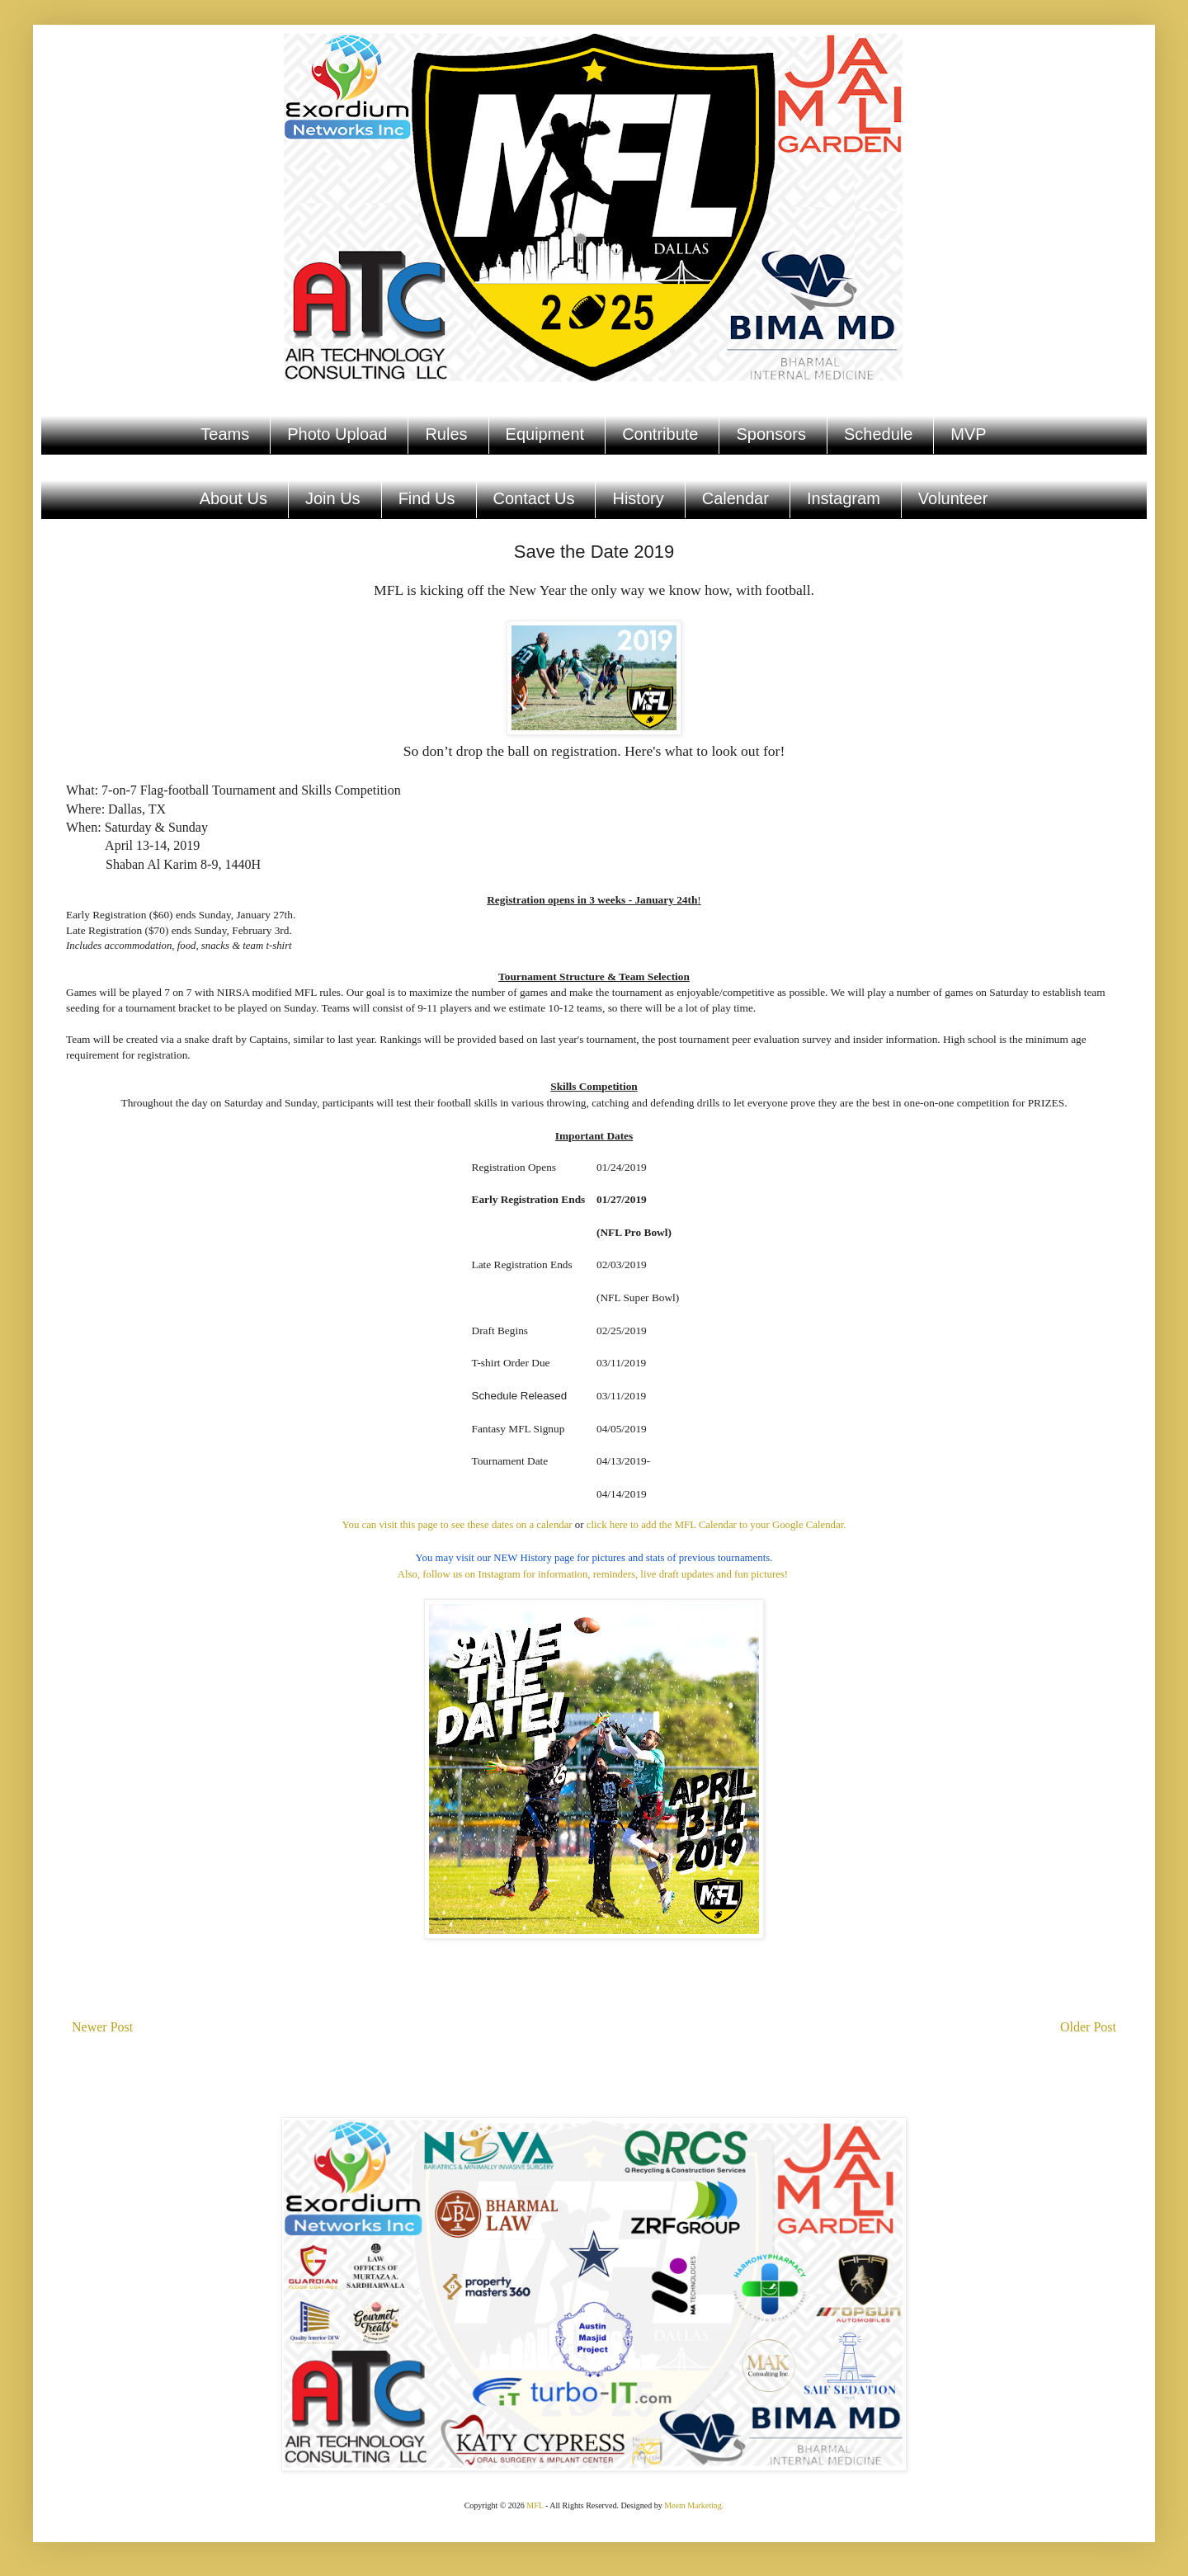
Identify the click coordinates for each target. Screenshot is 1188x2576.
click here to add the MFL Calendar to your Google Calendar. (716, 1525)
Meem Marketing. (694, 2505)
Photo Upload (337, 434)
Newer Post (102, 2027)
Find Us (426, 498)
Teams (224, 434)
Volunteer (953, 498)
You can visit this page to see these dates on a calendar (457, 1525)
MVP (968, 434)
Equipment (545, 434)
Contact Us (534, 498)
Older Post (1088, 2027)
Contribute (660, 434)
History (637, 498)
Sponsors (771, 434)
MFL (534, 2505)
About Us (233, 498)
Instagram (843, 498)
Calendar (735, 498)
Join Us (333, 498)
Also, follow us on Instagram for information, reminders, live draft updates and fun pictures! (594, 1574)
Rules (446, 434)
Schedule (878, 434)
